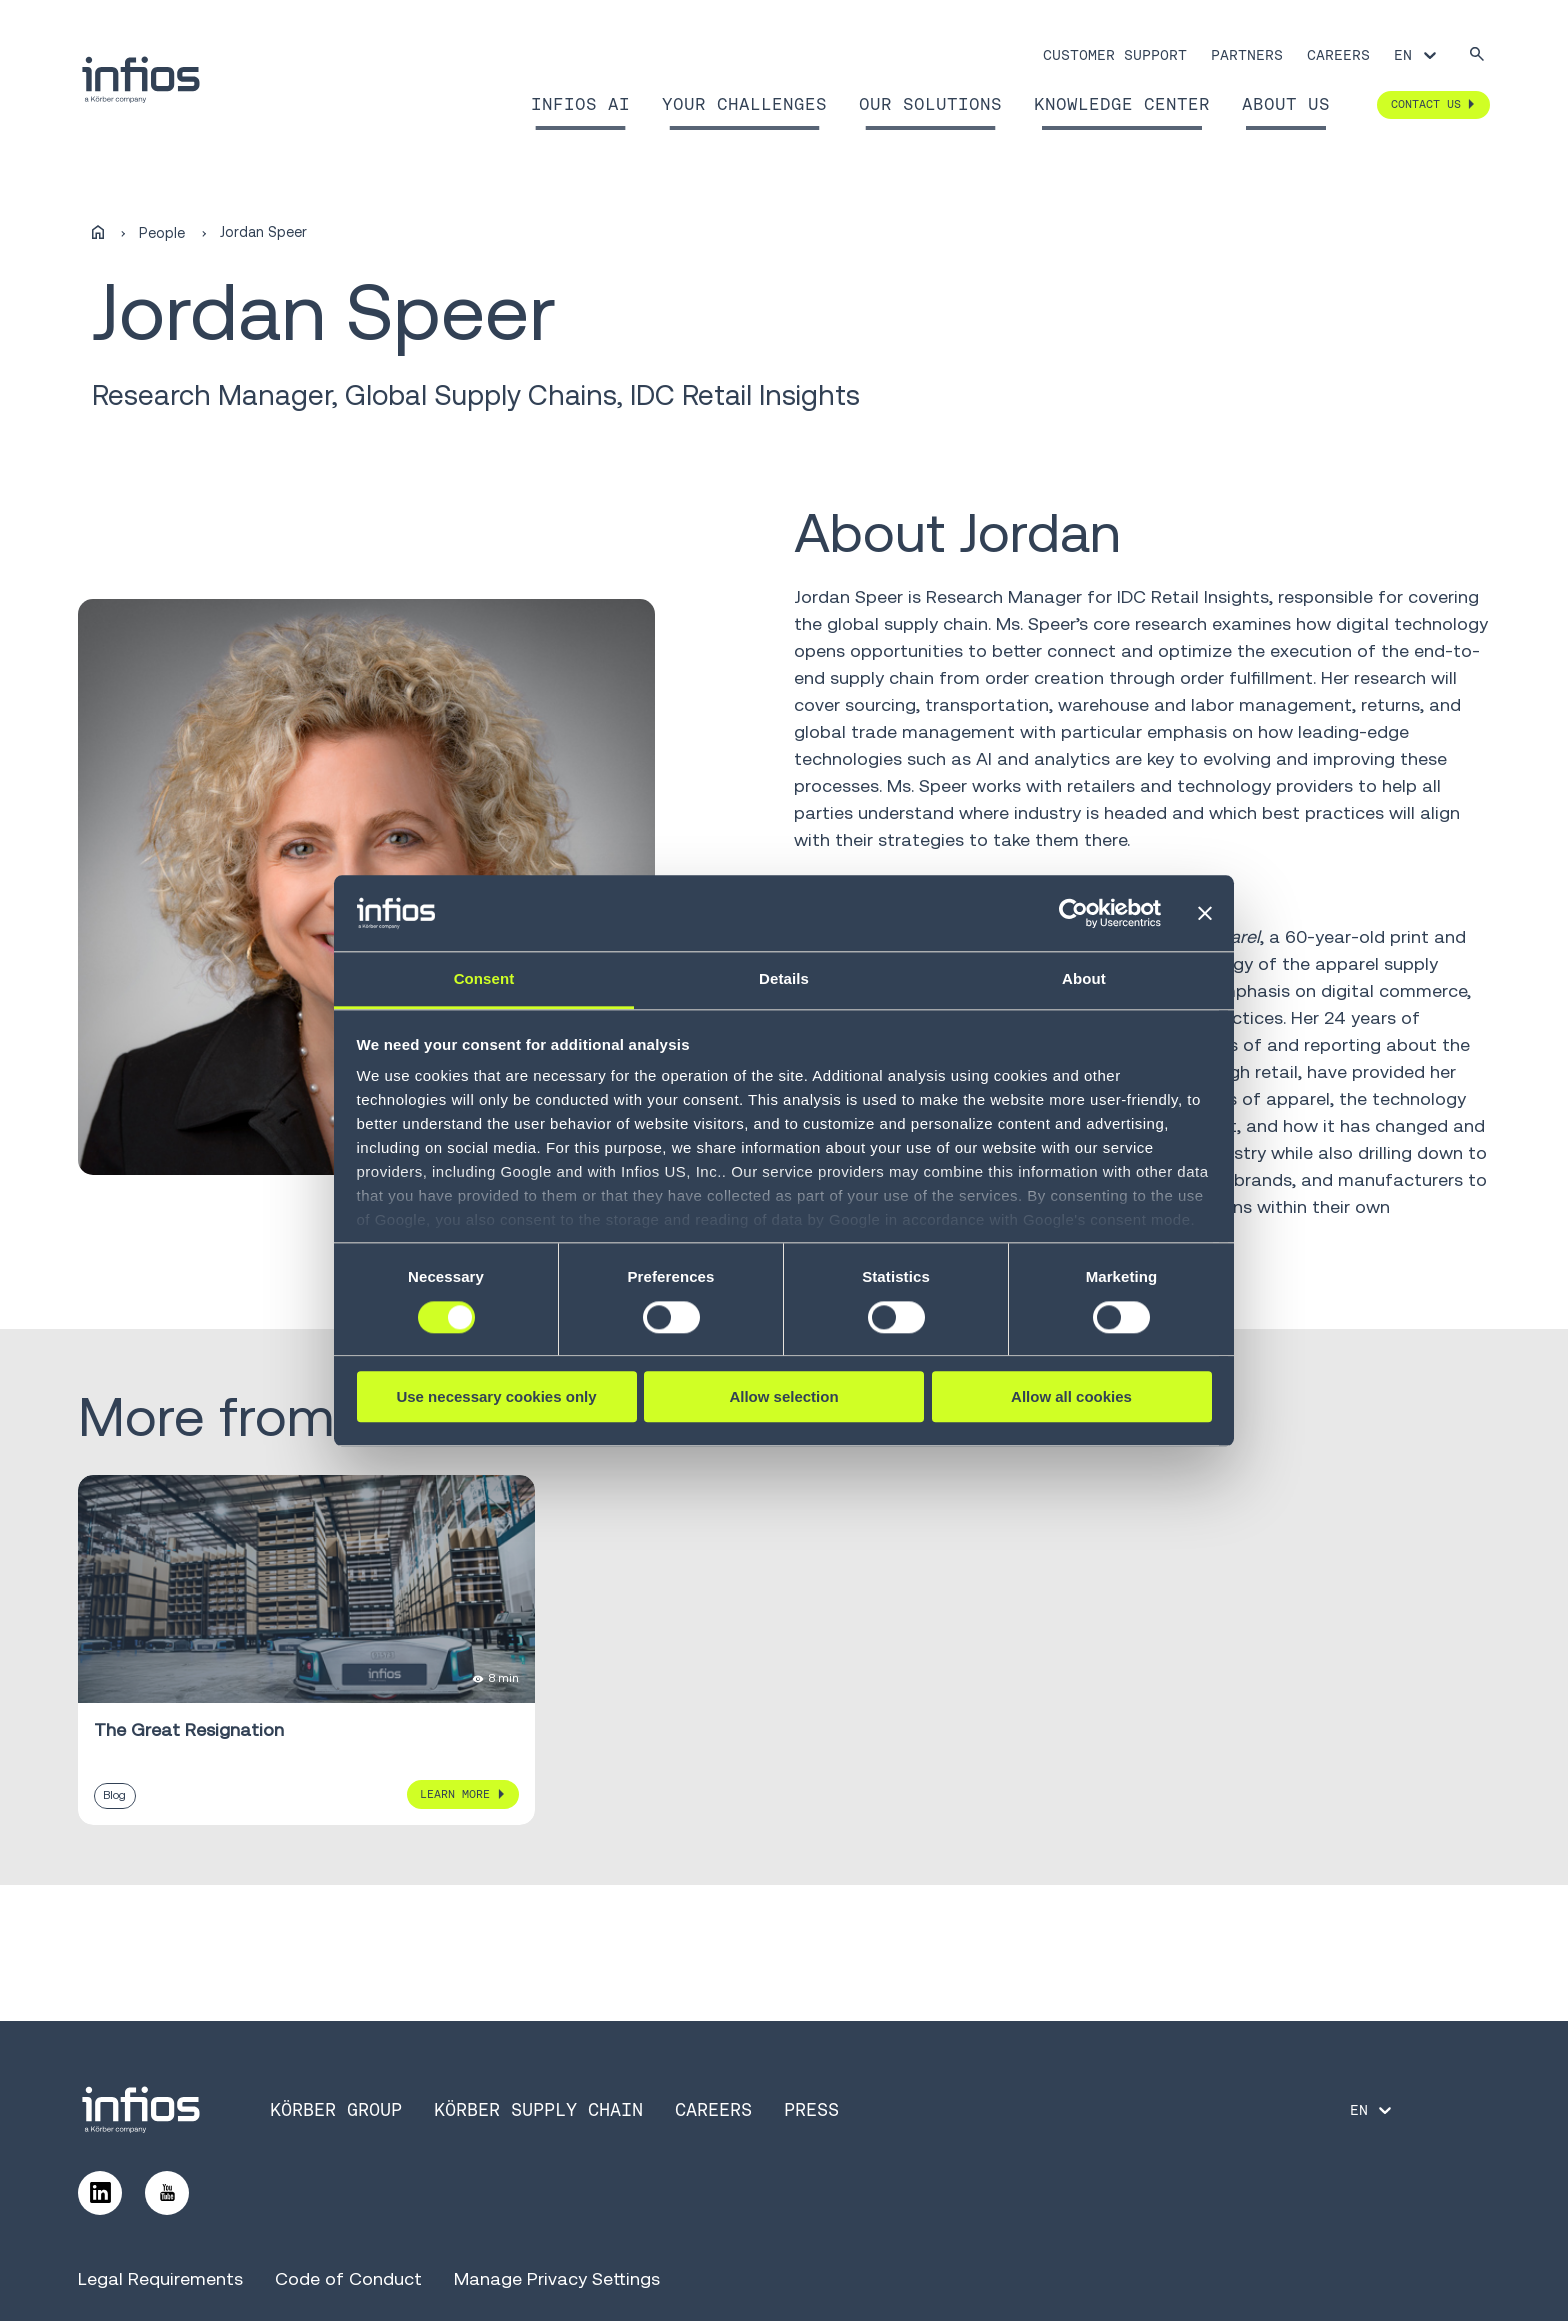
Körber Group (336, 2109)
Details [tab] (784, 979)
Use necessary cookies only (496, 1396)
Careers (1338, 55)
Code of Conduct (348, 2278)
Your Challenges (744, 104)
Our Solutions (930, 104)
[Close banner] (1205, 913)
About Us (1286, 104)
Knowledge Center (1122, 104)
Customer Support (1115, 55)
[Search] (1477, 55)
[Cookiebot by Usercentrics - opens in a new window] (1073, 913)
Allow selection (783, 1396)
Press (811, 2109)
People (162, 233)
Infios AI (580, 104)
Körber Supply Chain (538, 2109)
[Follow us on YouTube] (167, 2193)
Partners (1247, 55)
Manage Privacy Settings (557, 2278)
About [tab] (1084, 979)
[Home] (98, 233)
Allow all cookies (1071, 1396)
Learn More (455, 1794)
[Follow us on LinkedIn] (100, 2193)
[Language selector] (1416, 55)
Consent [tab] (484, 979)
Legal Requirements (160, 2278)
